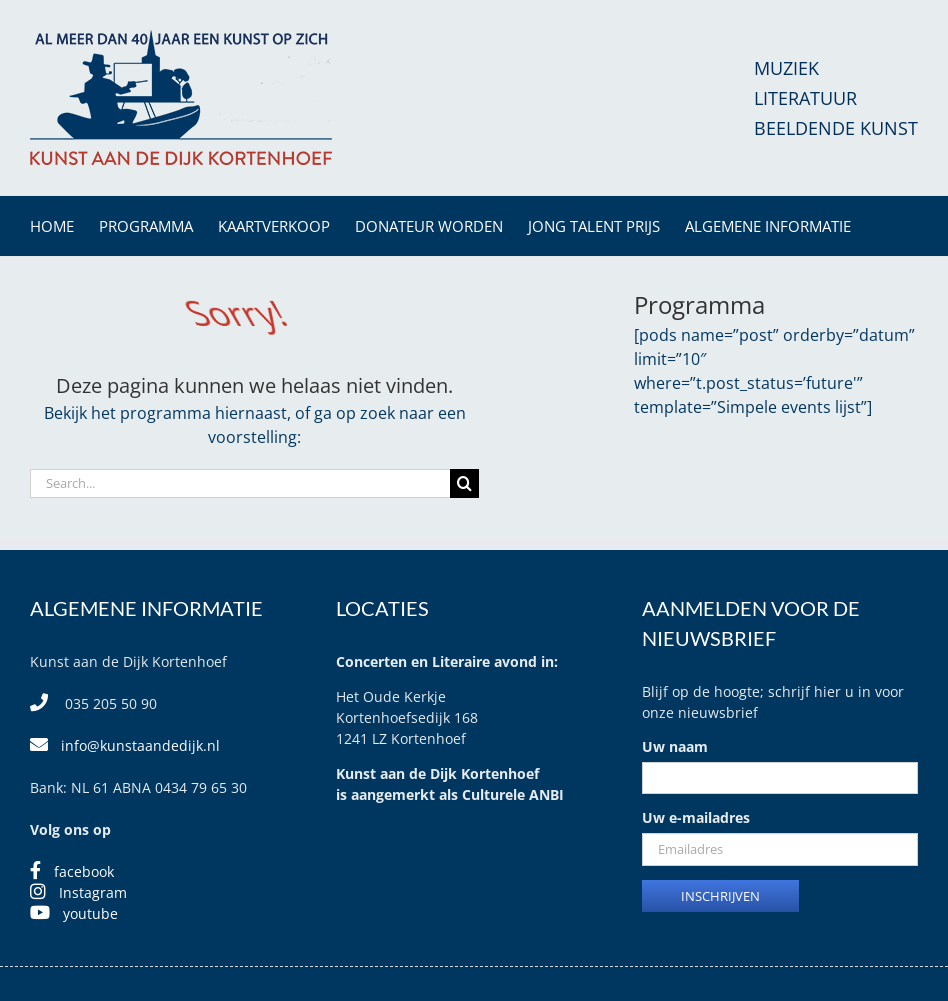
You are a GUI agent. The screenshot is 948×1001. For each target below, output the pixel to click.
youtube (90, 913)
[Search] (464, 483)
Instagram (93, 892)
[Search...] (240, 483)
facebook (84, 871)
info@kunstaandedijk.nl (140, 745)
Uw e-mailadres (696, 817)
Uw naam (675, 746)
